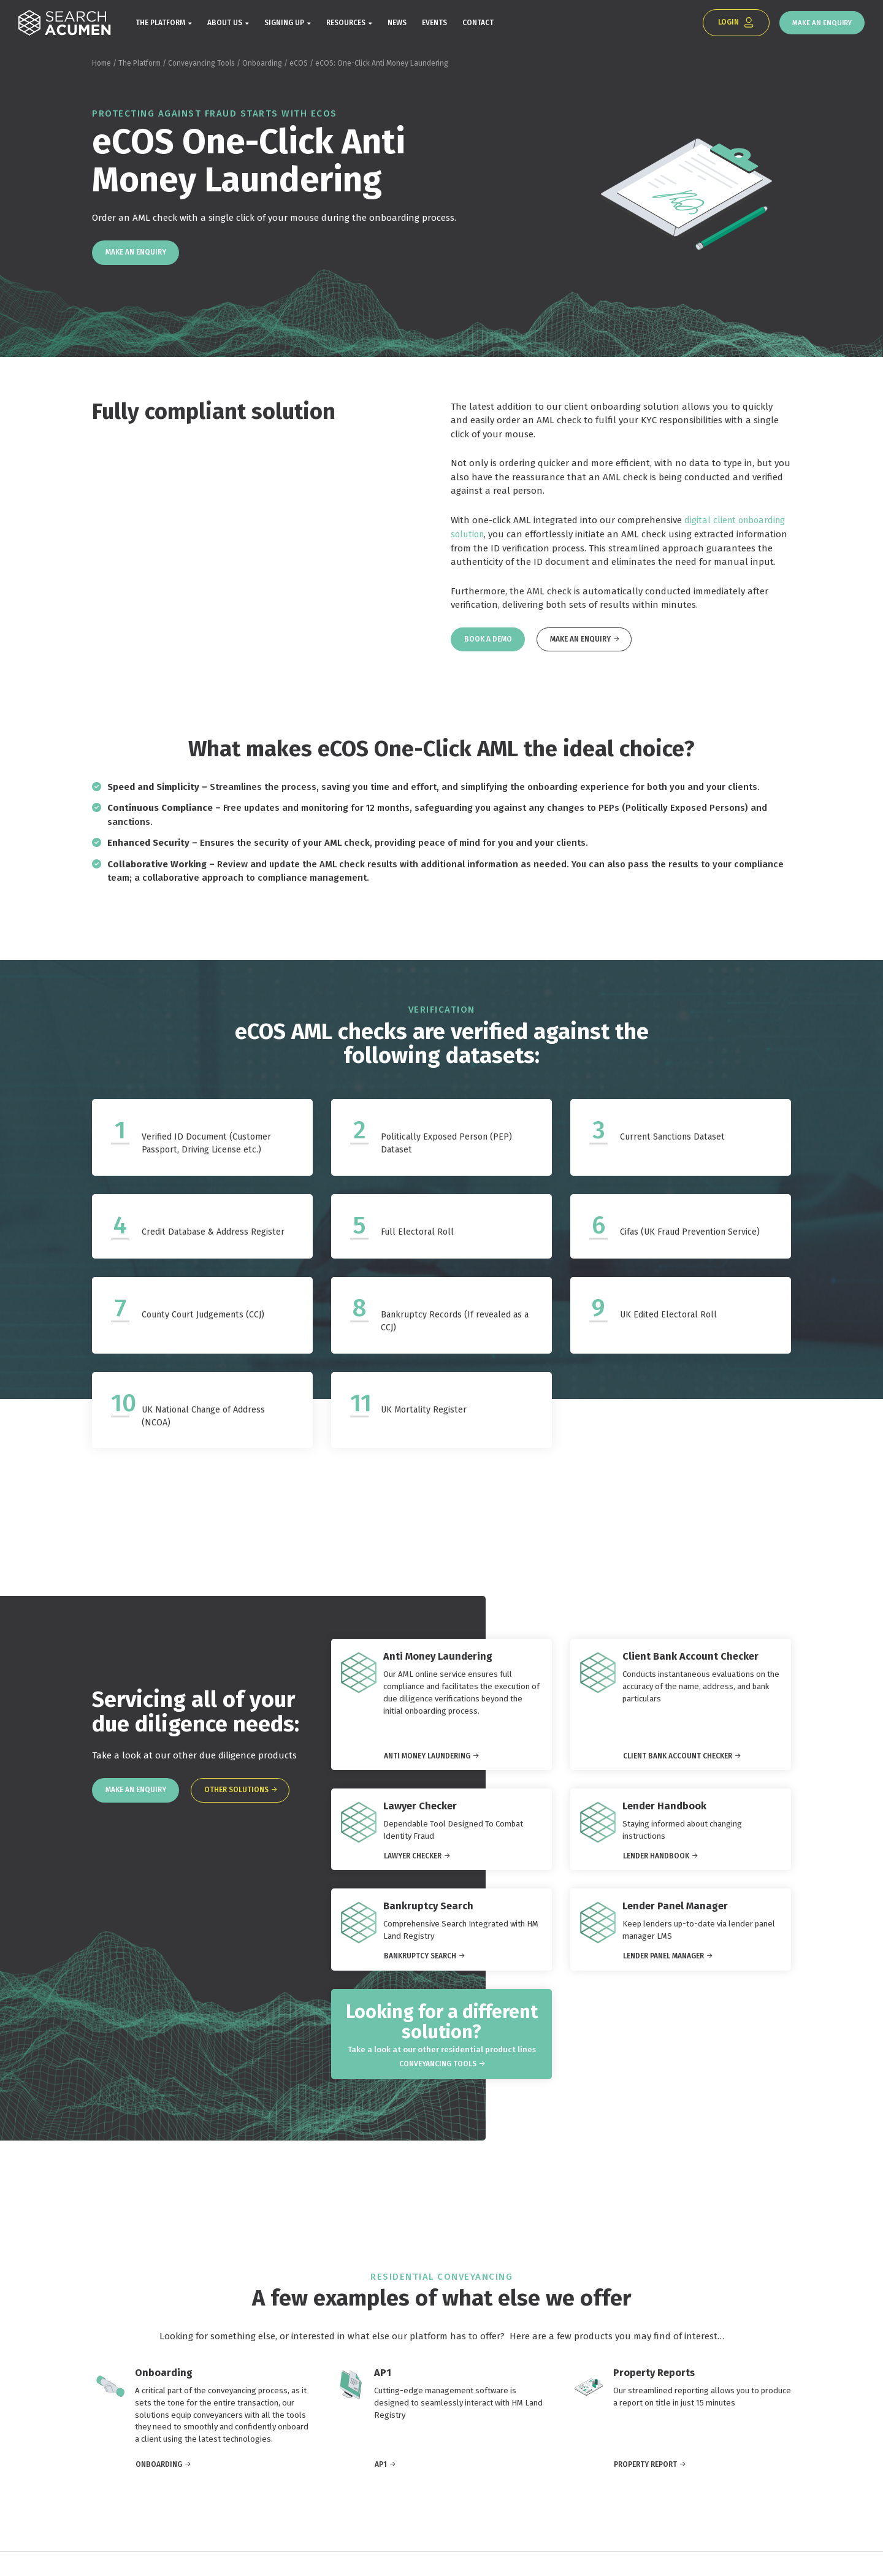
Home (101, 66)
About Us (224, 24)
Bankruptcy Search (420, 1965)
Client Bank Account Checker (677, 1765)
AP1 (381, 2487)
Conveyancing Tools (201, 66)
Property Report (645, 2487)
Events (434, 24)
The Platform (160, 24)
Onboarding (262, 66)
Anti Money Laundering (427, 1765)
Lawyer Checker (413, 1865)
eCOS (298, 66)
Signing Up (284, 24)
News (397, 24)
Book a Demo (490, 645)
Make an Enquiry (819, 24)
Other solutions (242, 1798)
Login (720, 24)
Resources (345, 24)
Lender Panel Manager (663, 1965)
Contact (478, 24)
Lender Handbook (656, 1865)
